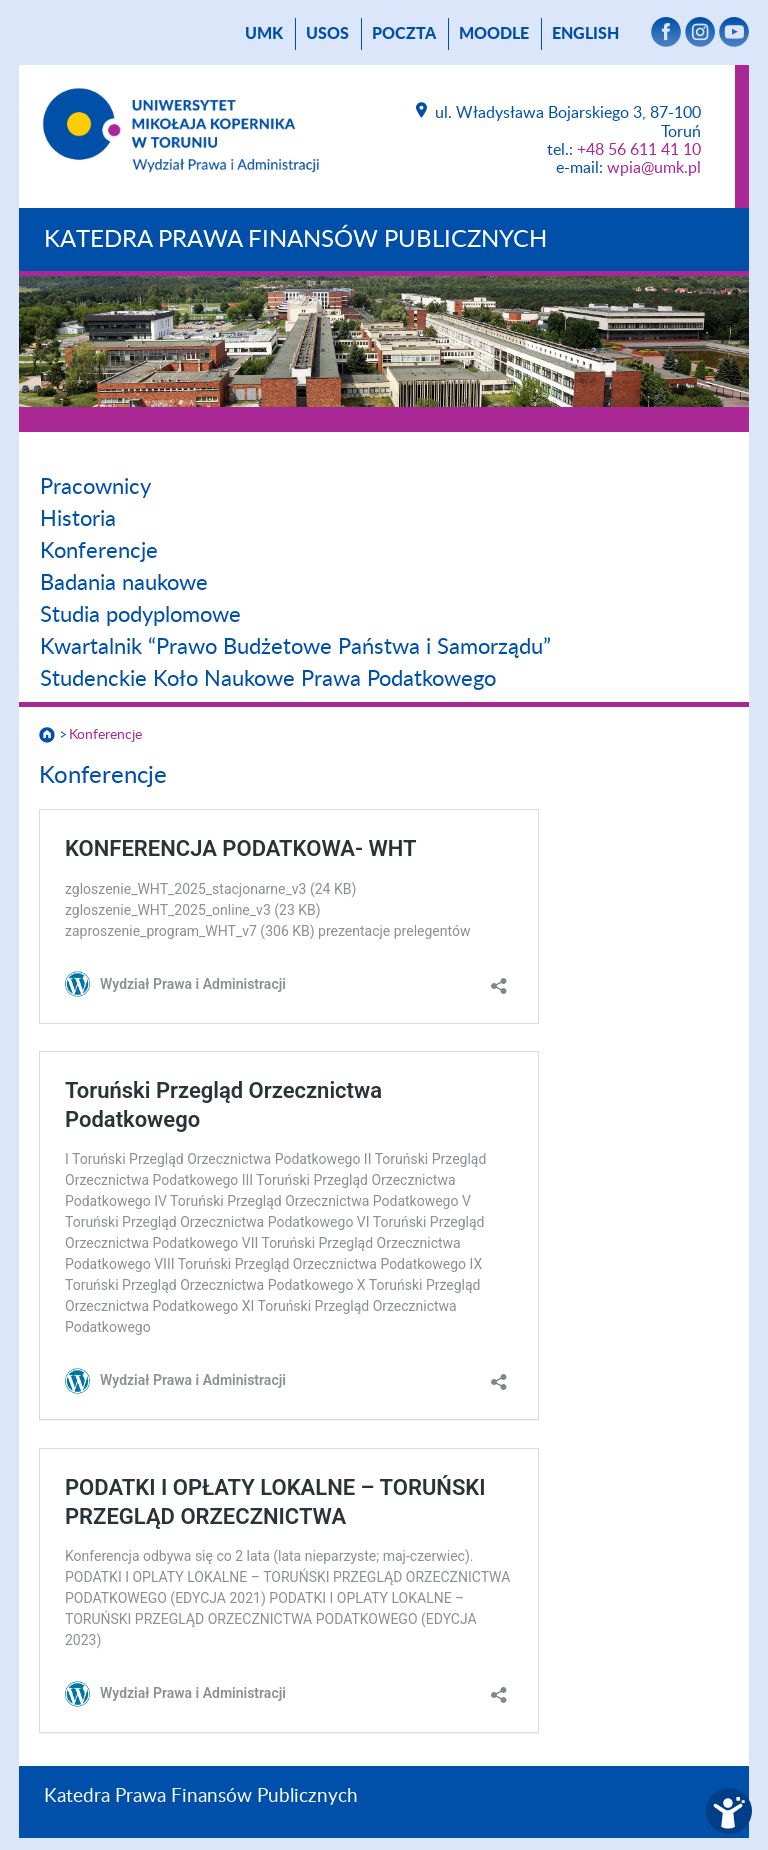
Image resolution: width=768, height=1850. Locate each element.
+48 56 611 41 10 (639, 150)
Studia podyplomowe (140, 615)
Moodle (494, 34)
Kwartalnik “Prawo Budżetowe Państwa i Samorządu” (295, 647)
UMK (264, 34)
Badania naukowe (124, 583)
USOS (327, 34)
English (585, 34)
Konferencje (99, 551)
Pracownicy (95, 487)
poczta (404, 34)
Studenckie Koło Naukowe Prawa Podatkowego (268, 679)
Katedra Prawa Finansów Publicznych (295, 240)
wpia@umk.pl (654, 168)
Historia (78, 519)
